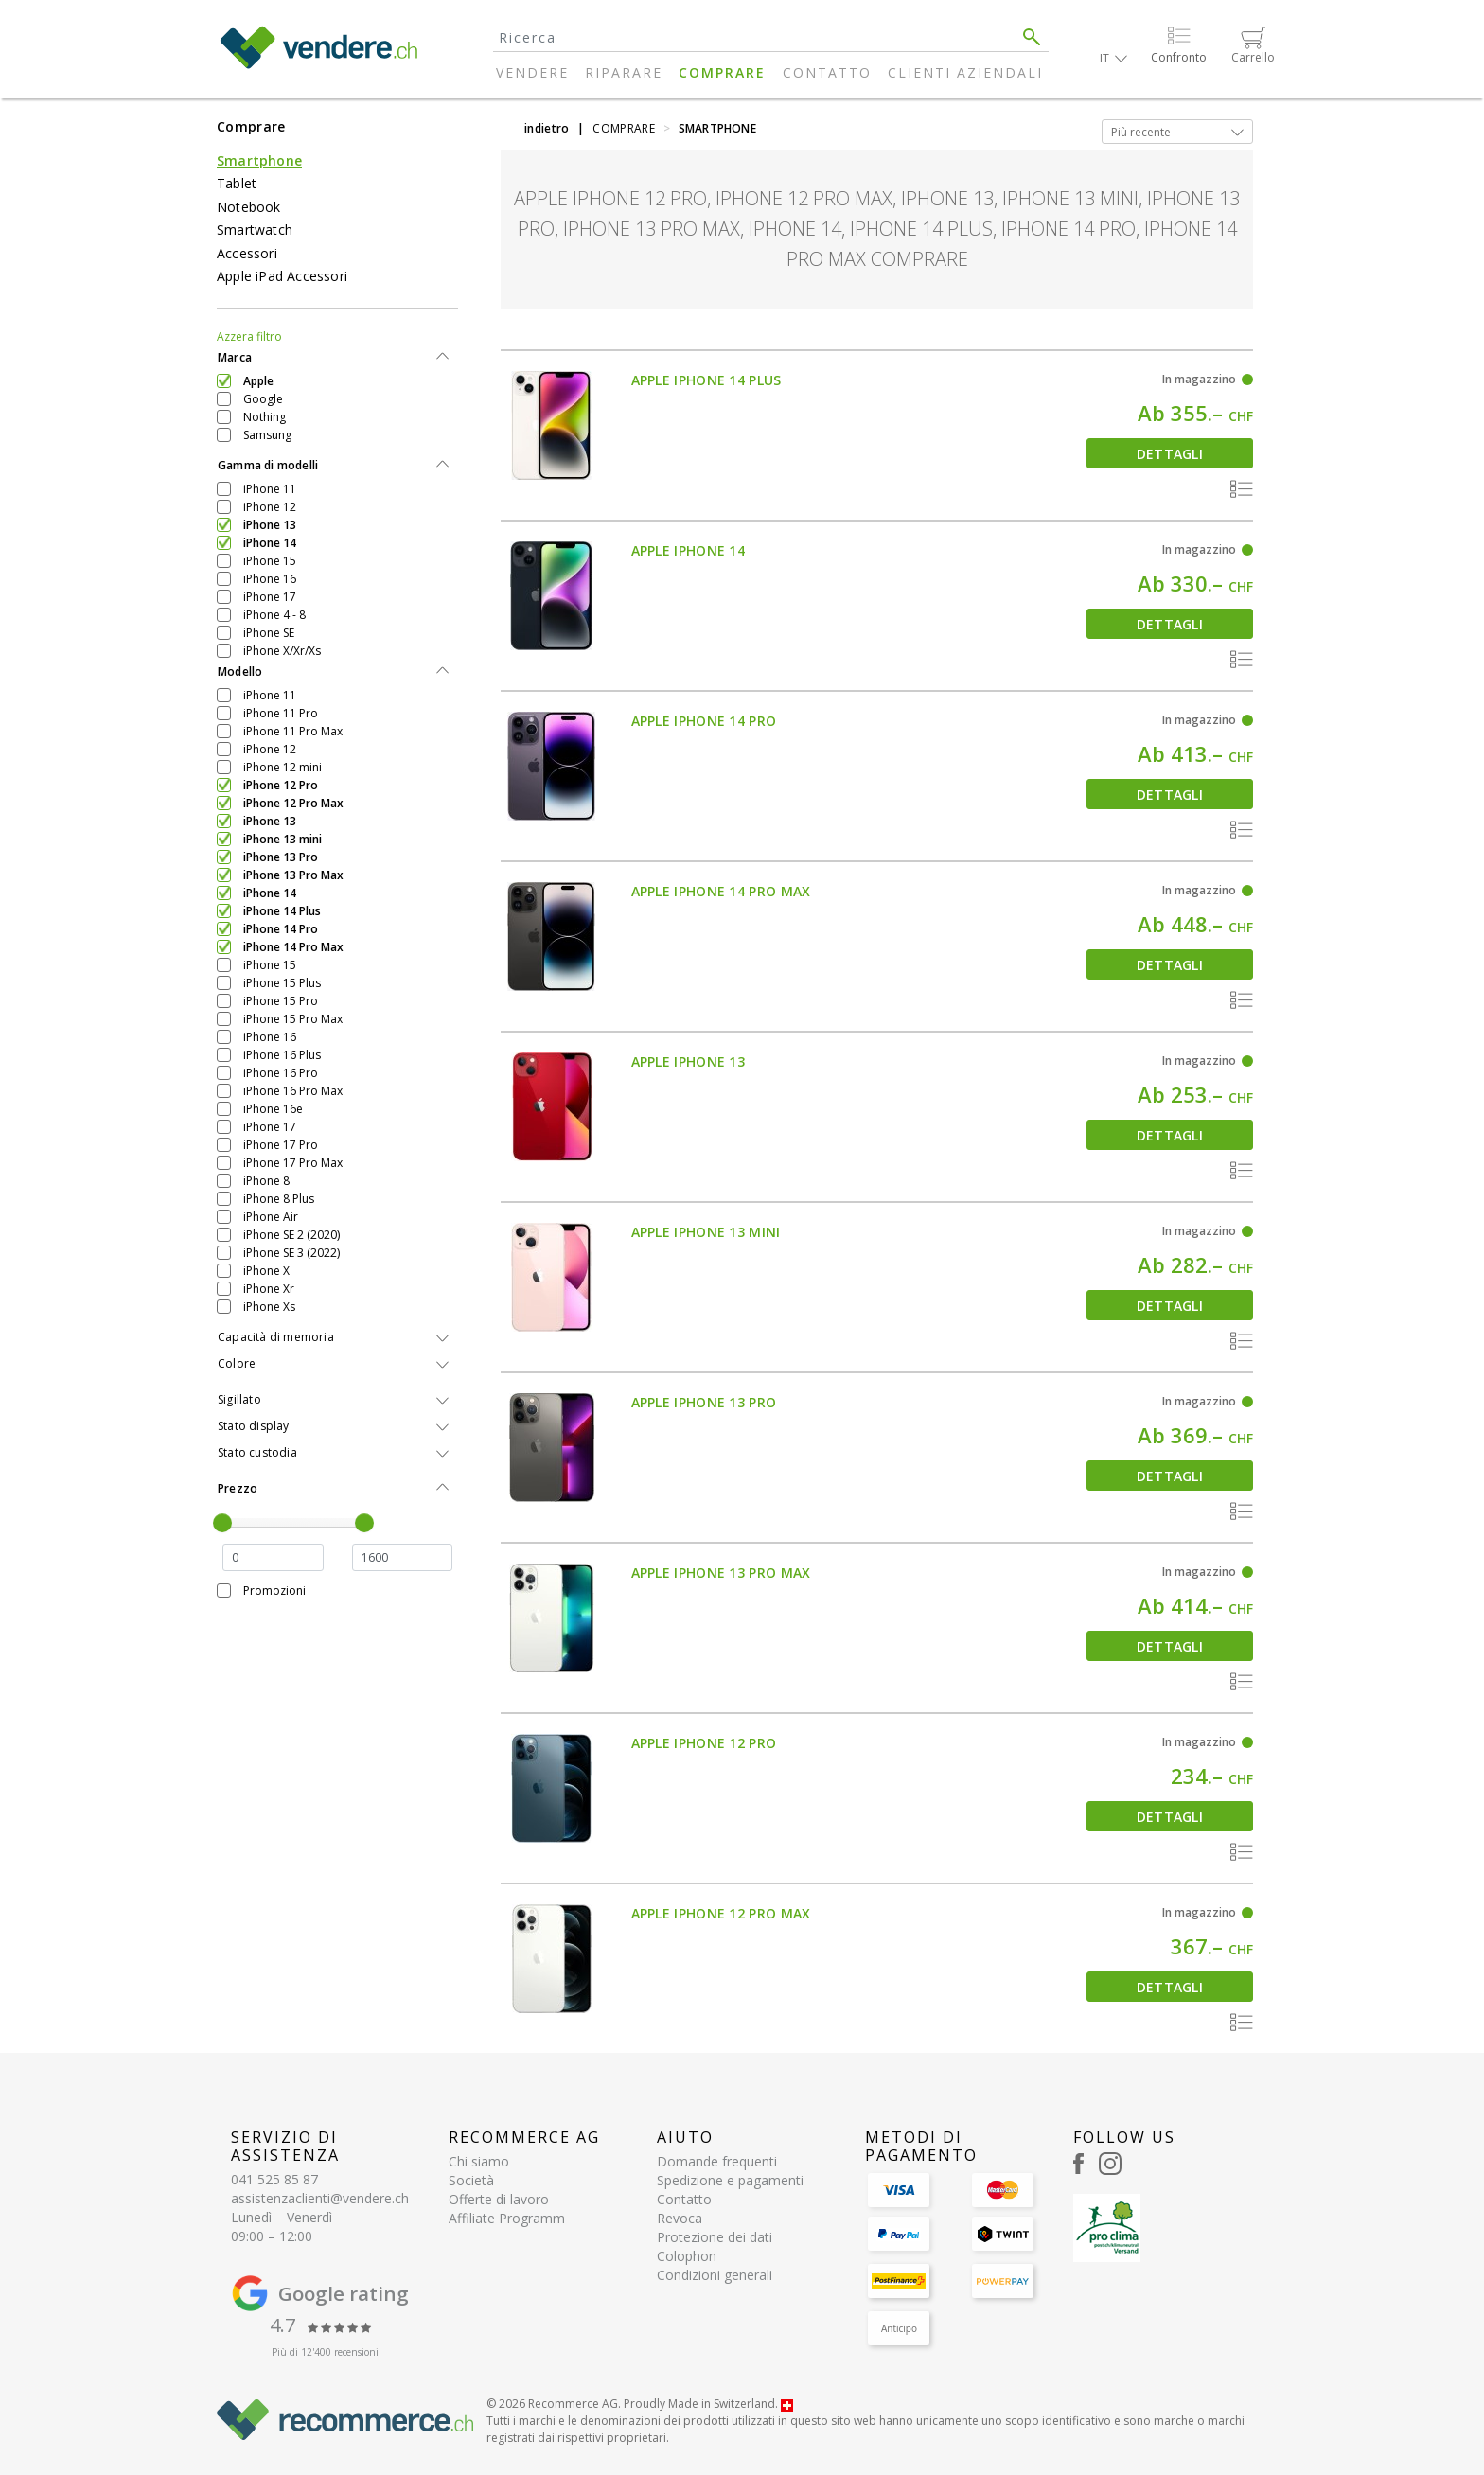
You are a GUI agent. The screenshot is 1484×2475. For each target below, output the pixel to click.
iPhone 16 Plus (282, 1055)
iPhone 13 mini (282, 839)
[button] (1113, 58)
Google (263, 399)
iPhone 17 (269, 597)
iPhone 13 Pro (280, 857)
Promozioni (274, 1590)
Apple (258, 381)
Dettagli (1170, 454)
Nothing (264, 417)
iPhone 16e (273, 1109)
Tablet (236, 183)
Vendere (532, 72)
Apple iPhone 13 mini (706, 1232)
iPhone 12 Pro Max (293, 803)
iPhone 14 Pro (280, 929)
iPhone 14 (269, 543)
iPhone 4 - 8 (274, 615)
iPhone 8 (266, 1181)
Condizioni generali (714, 2275)
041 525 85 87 (274, 2179)
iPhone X (266, 1271)
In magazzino (1199, 379)
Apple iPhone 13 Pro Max (721, 1573)
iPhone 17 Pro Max (293, 1163)
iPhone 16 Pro (280, 1073)
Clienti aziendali (965, 72)
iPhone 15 (269, 561)
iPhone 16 (269, 579)
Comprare (722, 72)
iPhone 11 (269, 489)
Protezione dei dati (714, 2237)
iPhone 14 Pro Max (293, 947)
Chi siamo (479, 2161)
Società (471, 2180)
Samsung (267, 435)
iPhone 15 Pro (280, 1001)
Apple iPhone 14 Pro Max (721, 891)
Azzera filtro (249, 336)
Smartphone (259, 160)
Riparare (623, 72)
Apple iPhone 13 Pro (704, 1402)
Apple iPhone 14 (688, 550)
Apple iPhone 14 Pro (704, 721)
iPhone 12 (269, 507)
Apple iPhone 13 (688, 1061)
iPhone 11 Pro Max (293, 731)
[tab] (337, 358)
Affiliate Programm (507, 2218)
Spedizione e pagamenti (730, 2180)
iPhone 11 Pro (280, 713)
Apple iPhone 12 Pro (704, 1743)
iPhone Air (270, 1217)
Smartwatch (254, 230)
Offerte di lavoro (499, 2199)
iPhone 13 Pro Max (293, 875)
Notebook (249, 207)
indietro (546, 128)
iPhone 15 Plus (282, 983)
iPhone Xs (269, 1307)
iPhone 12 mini (282, 767)
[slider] (222, 1522)
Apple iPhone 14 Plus (706, 380)
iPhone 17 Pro (280, 1145)
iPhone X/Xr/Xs (282, 651)
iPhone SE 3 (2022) (291, 1253)
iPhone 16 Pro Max (293, 1091)
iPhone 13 (269, 525)
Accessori (247, 253)
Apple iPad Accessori (282, 276)
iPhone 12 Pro (280, 785)
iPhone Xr (268, 1289)
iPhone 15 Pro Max (293, 1019)
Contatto (827, 72)
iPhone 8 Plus (278, 1199)
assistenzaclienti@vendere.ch (320, 2198)
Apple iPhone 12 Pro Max (721, 1913)
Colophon (686, 2256)
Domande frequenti (717, 2161)
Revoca (679, 2218)
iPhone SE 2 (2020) (291, 1235)
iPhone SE (268, 633)
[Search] (754, 37)
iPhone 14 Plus (282, 911)
